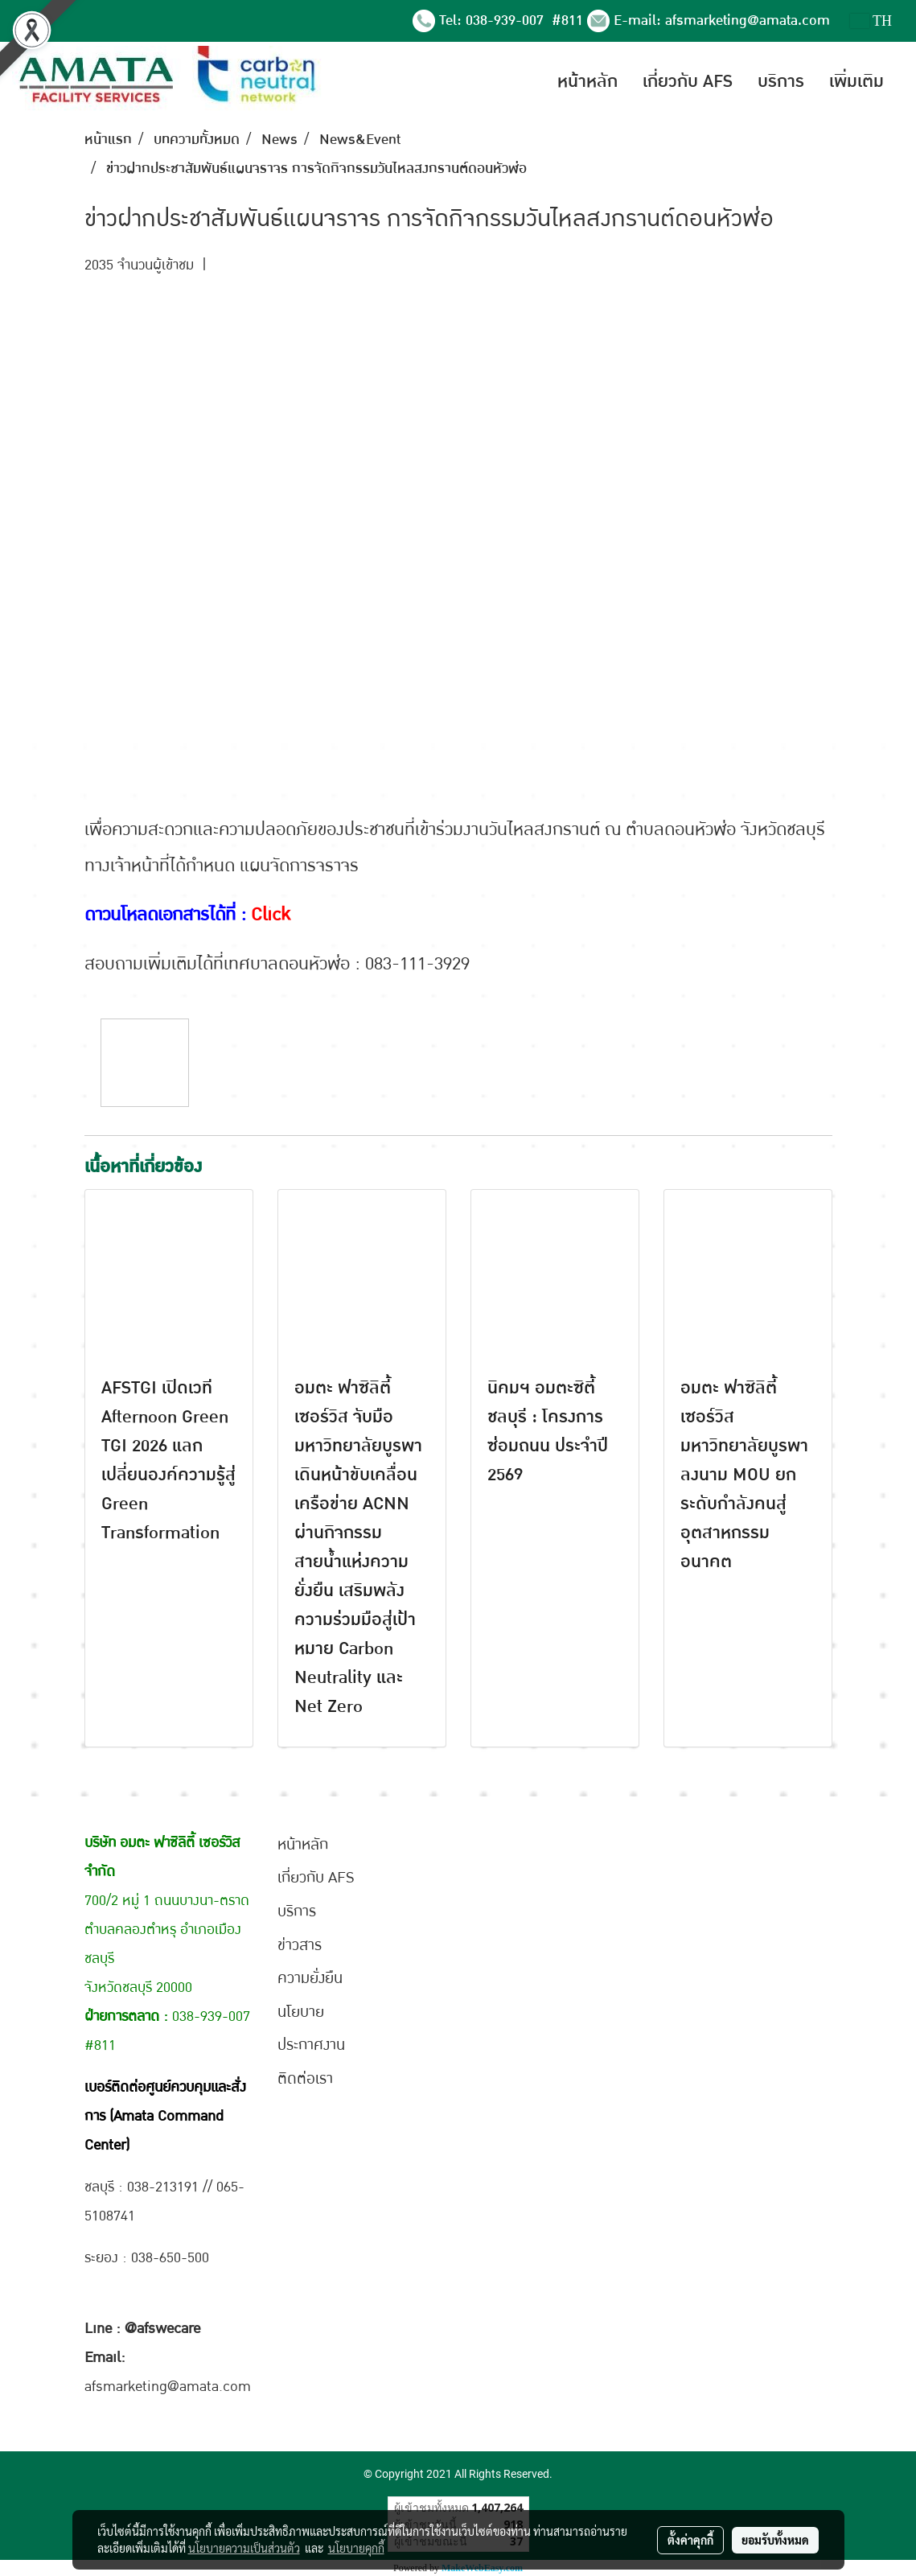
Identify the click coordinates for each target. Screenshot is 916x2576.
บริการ (781, 81)
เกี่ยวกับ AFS (688, 81)
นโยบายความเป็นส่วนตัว (244, 2548)
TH (871, 21)
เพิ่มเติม (856, 81)
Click (270, 914)
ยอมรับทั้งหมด (775, 2540)
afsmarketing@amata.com (747, 20)
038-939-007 (507, 20)
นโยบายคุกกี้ (356, 2548)
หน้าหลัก (587, 81)
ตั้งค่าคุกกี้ (690, 2540)
